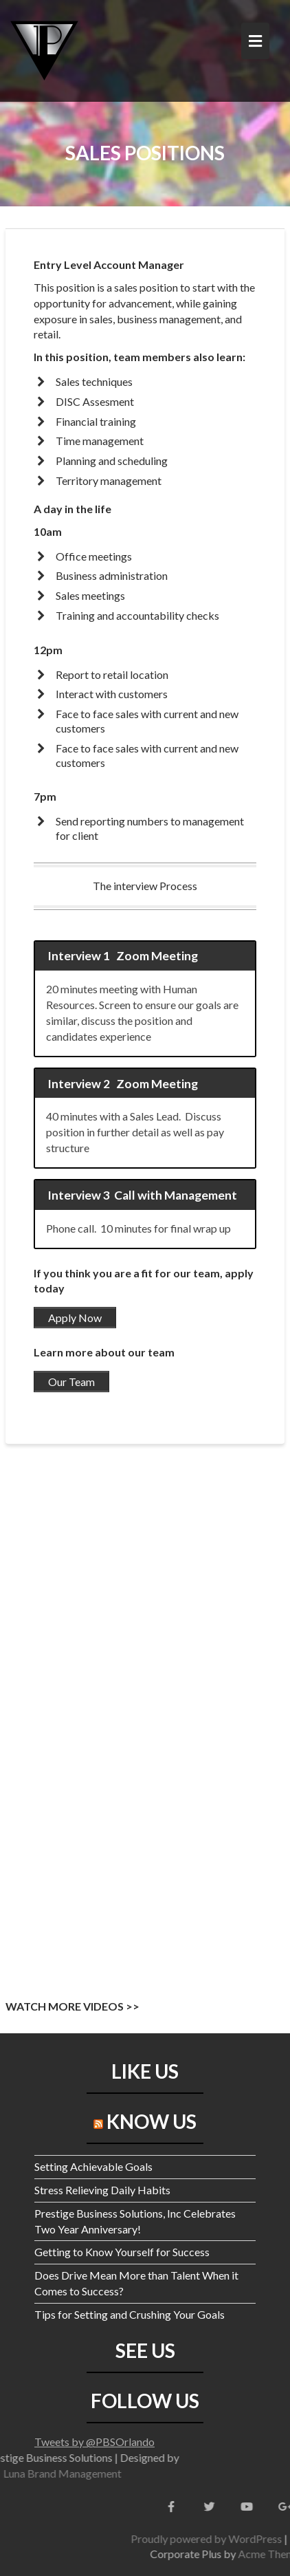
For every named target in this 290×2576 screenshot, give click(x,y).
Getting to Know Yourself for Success (122, 2251)
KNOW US (152, 2121)
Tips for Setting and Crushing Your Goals (129, 2314)
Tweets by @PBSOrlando (94, 2441)
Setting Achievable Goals (93, 2166)
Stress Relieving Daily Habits (102, 2189)
